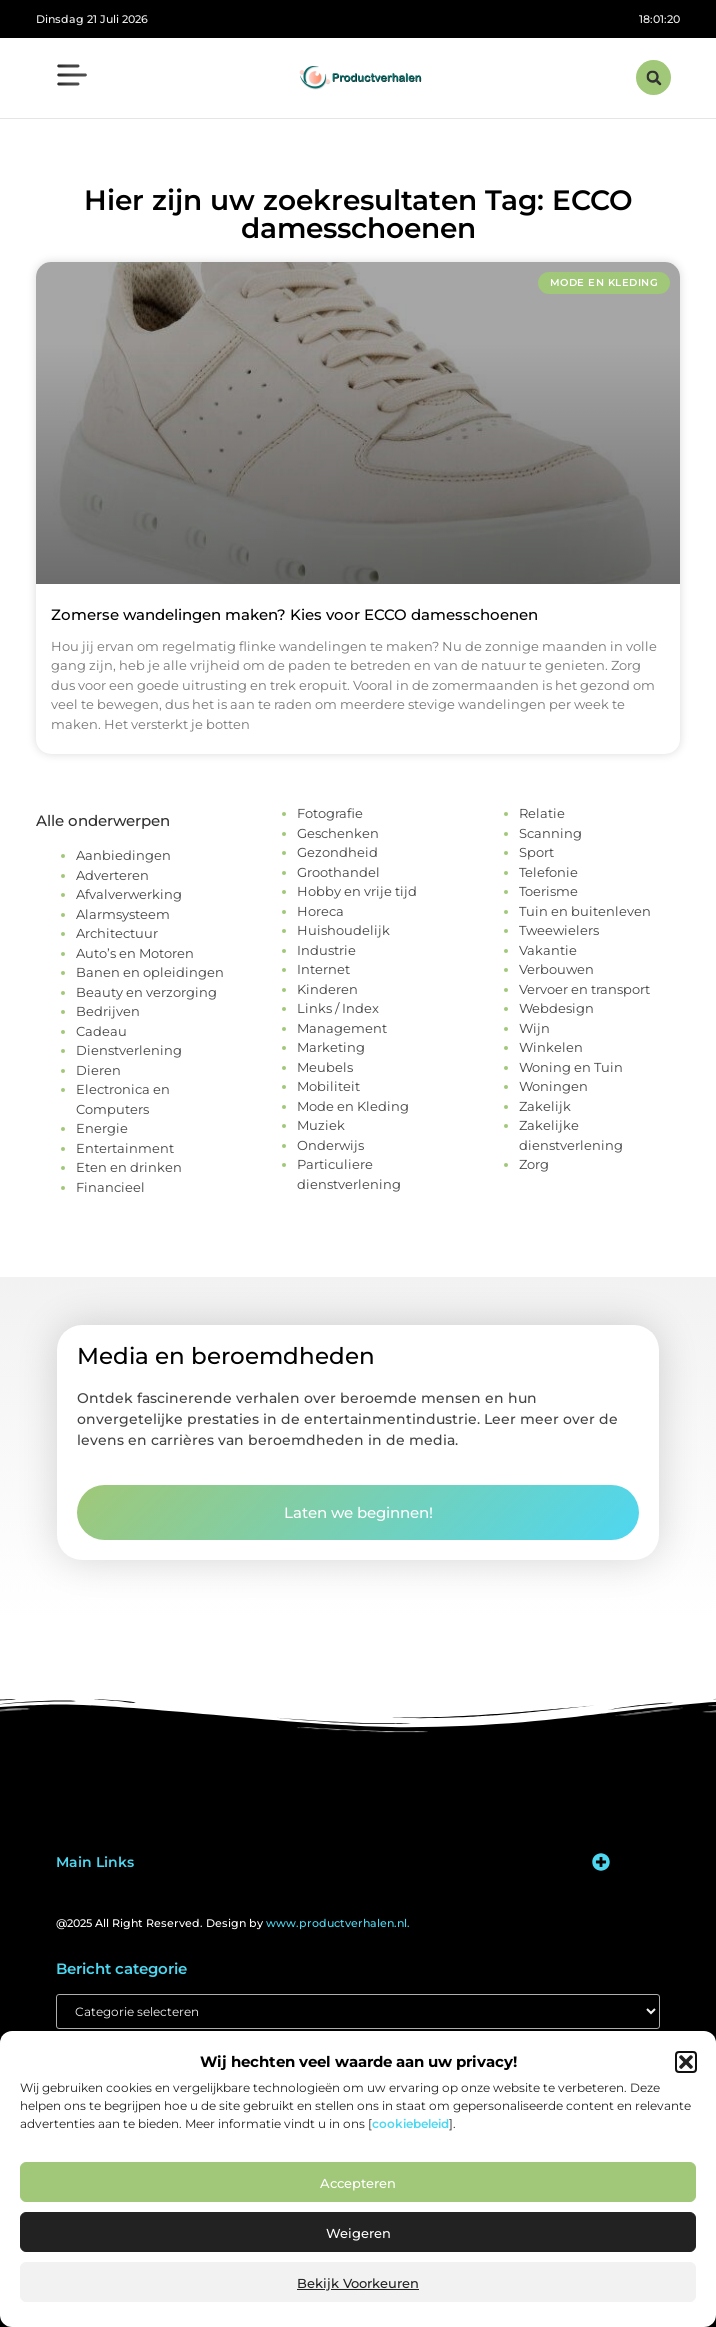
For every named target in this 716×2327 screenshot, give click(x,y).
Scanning (550, 833)
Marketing (331, 1047)
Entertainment (125, 1148)
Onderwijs (330, 1145)
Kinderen (327, 989)
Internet (323, 969)
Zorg (534, 1164)
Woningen (553, 1086)
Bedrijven (108, 1011)
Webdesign (556, 1008)
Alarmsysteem (123, 914)
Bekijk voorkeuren (358, 2283)
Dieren (98, 1070)
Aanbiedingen (123, 855)
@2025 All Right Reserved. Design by (233, 1923)
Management (342, 1028)
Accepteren (358, 2183)
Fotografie (330, 813)
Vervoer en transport (584, 989)
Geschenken (338, 833)
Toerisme (548, 891)
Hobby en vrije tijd (357, 891)
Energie (102, 1128)
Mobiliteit (328, 1086)
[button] (686, 2062)
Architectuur (117, 933)
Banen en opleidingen (150, 972)
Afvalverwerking (129, 894)
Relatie (542, 813)
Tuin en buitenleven (585, 911)
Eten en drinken (129, 1167)
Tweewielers (559, 930)
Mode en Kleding (353, 1106)
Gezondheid (337, 852)
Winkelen (551, 1047)
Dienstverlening (129, 1050)
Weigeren (358, 2233)
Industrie (326, 950)
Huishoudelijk (343, 930)
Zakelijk (545, 1106)
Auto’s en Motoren (135, 953)
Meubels (325, 1067)
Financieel (110, 1187)
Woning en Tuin (571, 1067)
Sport (536, 852)
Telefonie (548, 872)
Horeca (320, 911)
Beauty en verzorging (146, 992)
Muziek (321, 1125)
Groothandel (338, 872)
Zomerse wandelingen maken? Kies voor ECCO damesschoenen (294, 614)
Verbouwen (556, 969)
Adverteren (112, 875)
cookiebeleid (410, 2123)
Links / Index (338, 1008)
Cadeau (101, 1031)
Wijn (534, 1028)
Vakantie (548, 950)
